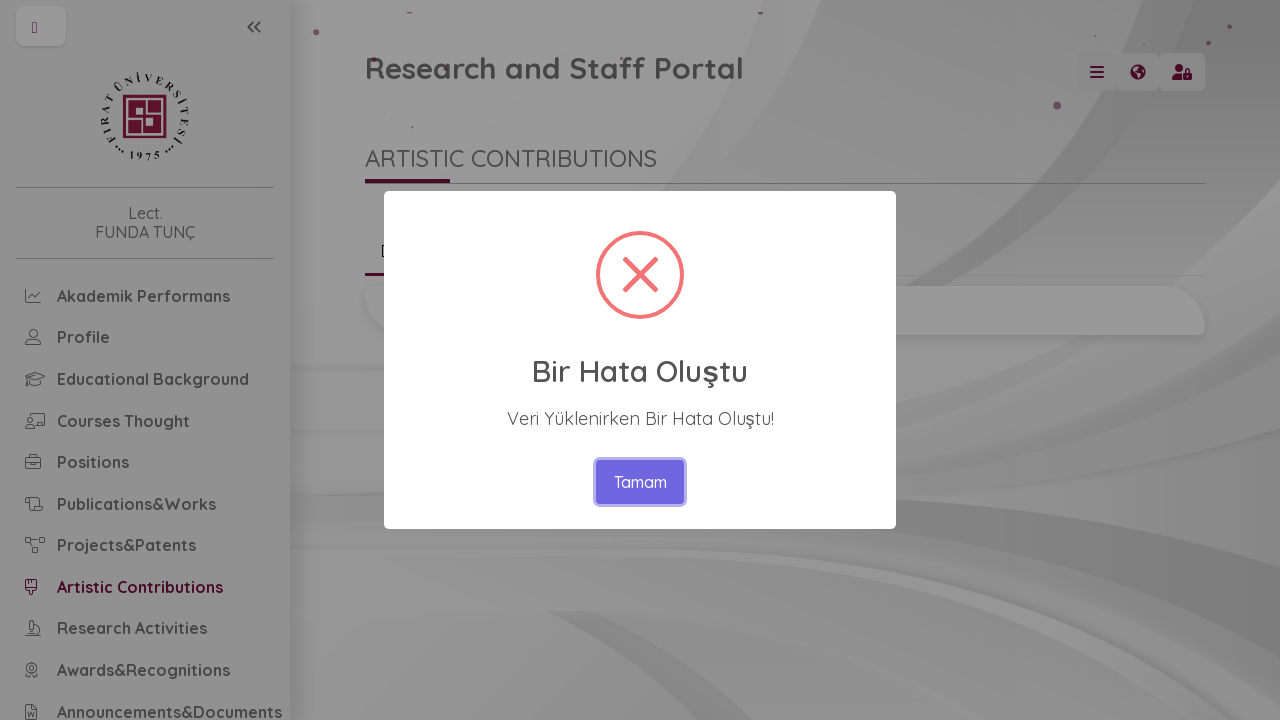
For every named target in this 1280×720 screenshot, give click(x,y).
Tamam (640, 482)
